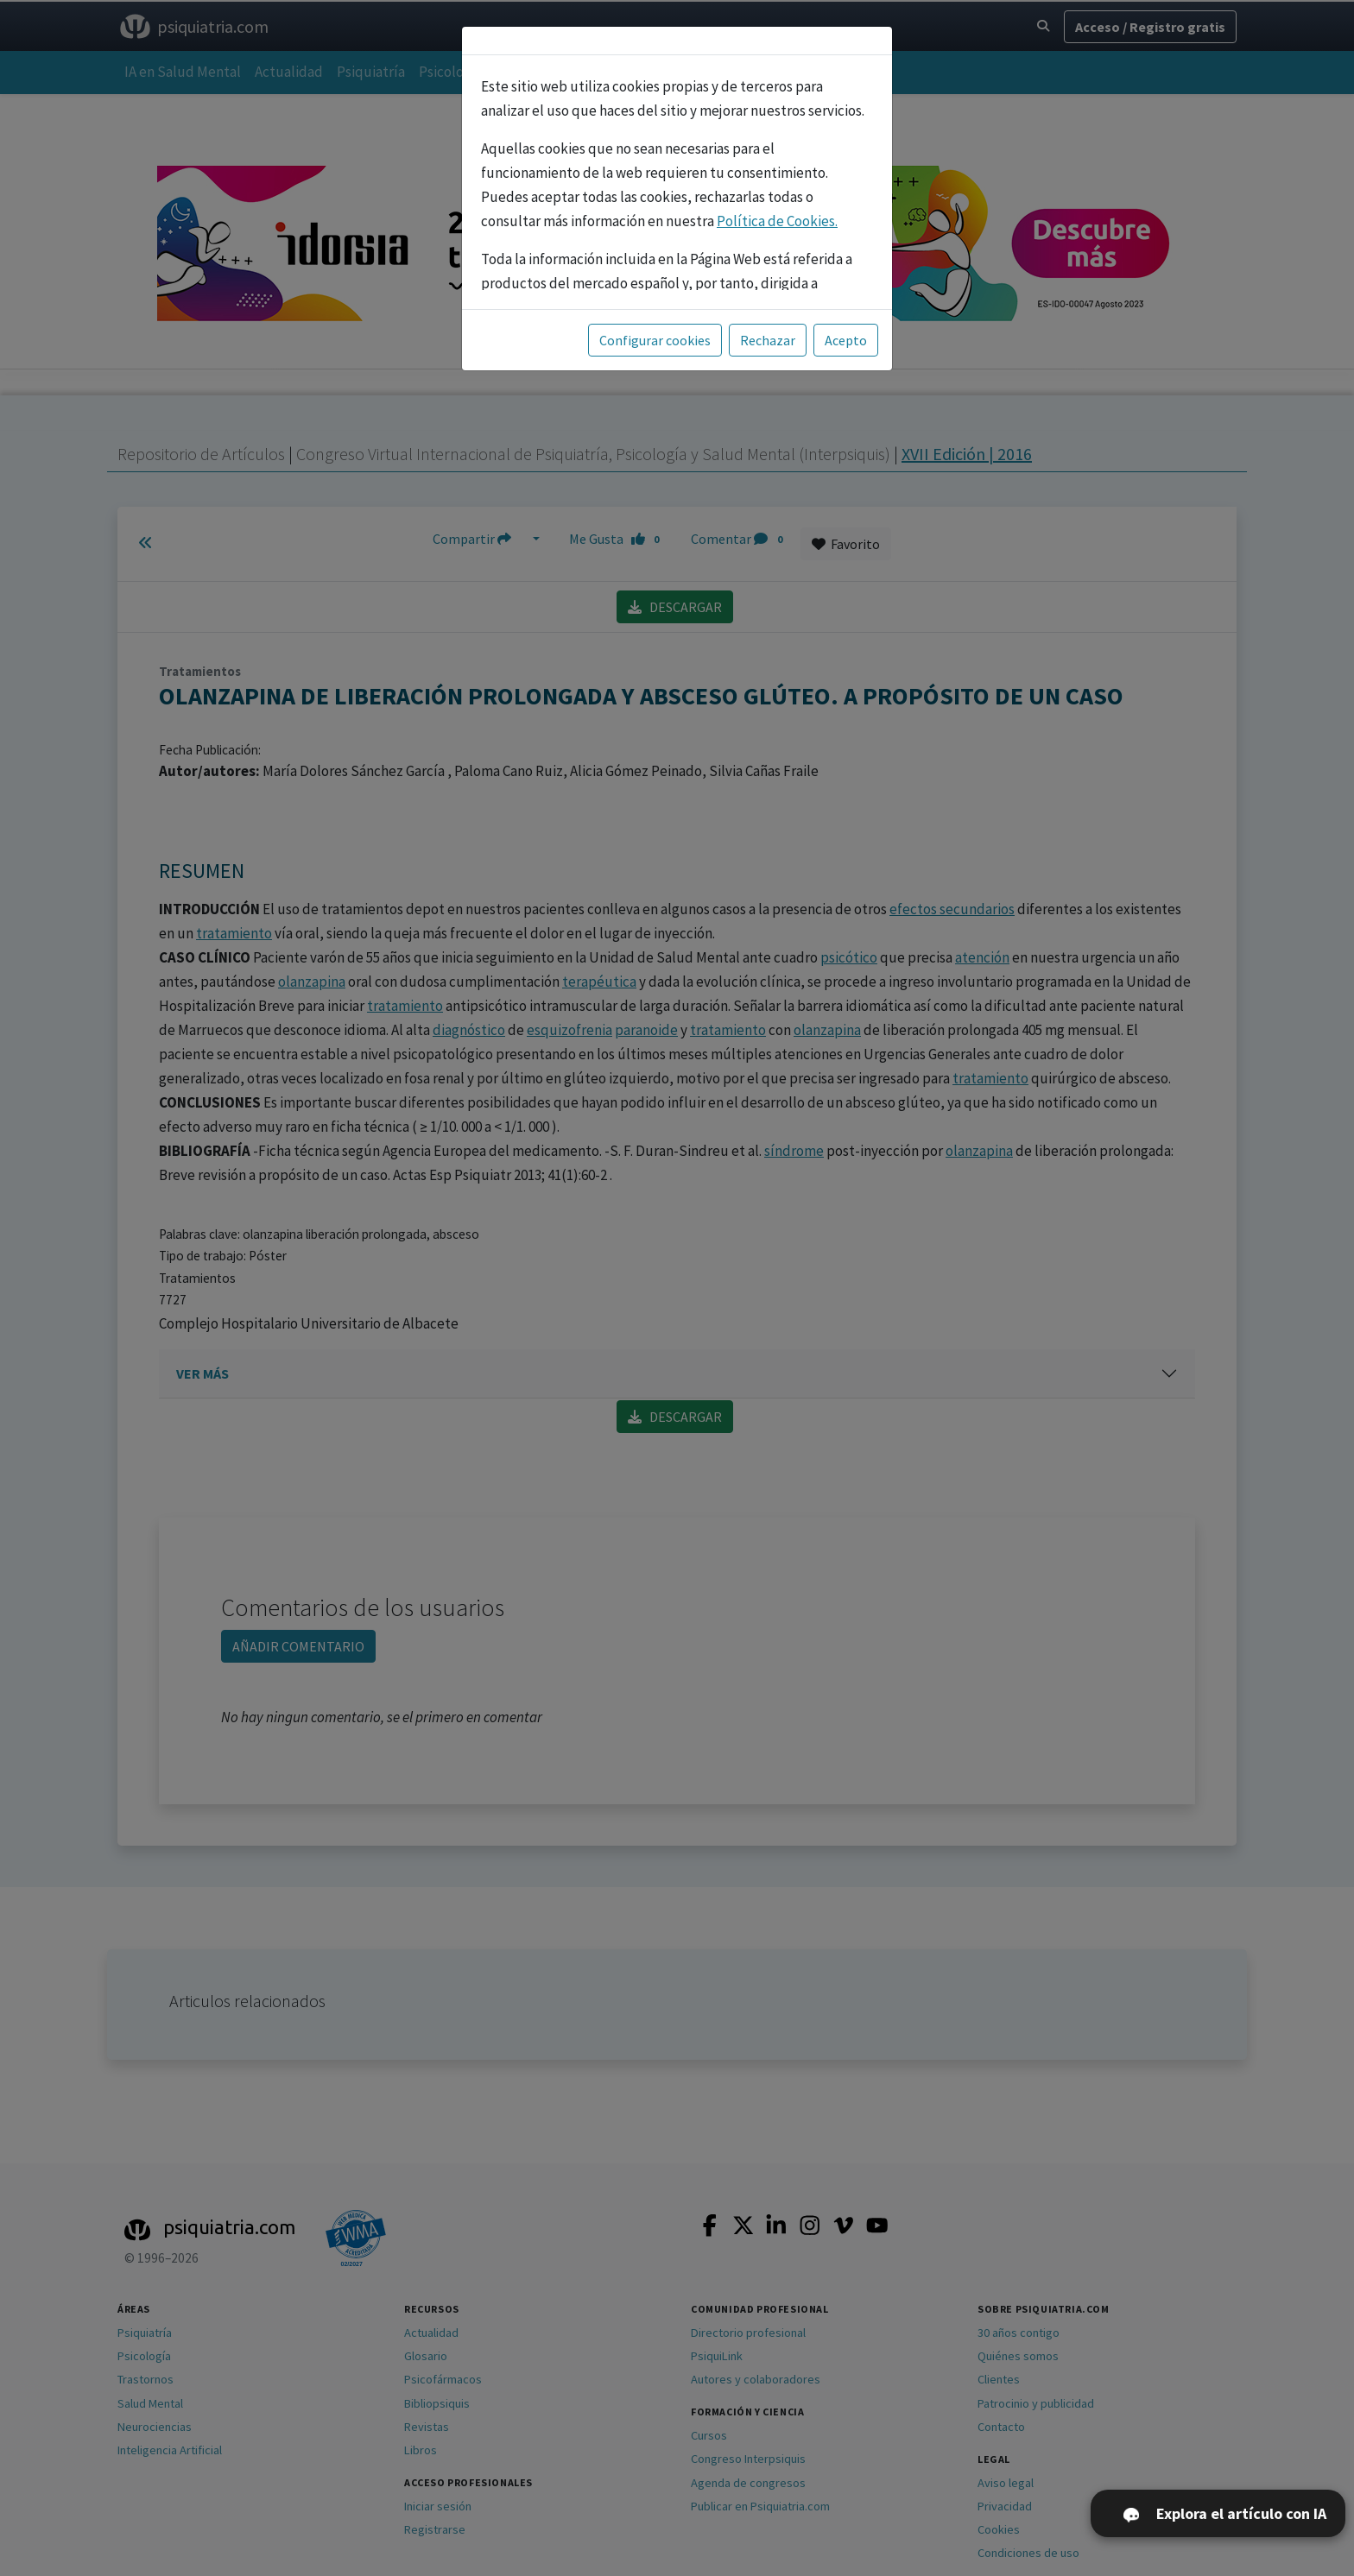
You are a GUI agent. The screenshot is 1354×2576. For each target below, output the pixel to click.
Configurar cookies (655, 340)
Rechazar (767, 340)
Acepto (846, 340)
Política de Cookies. (777, 221)
